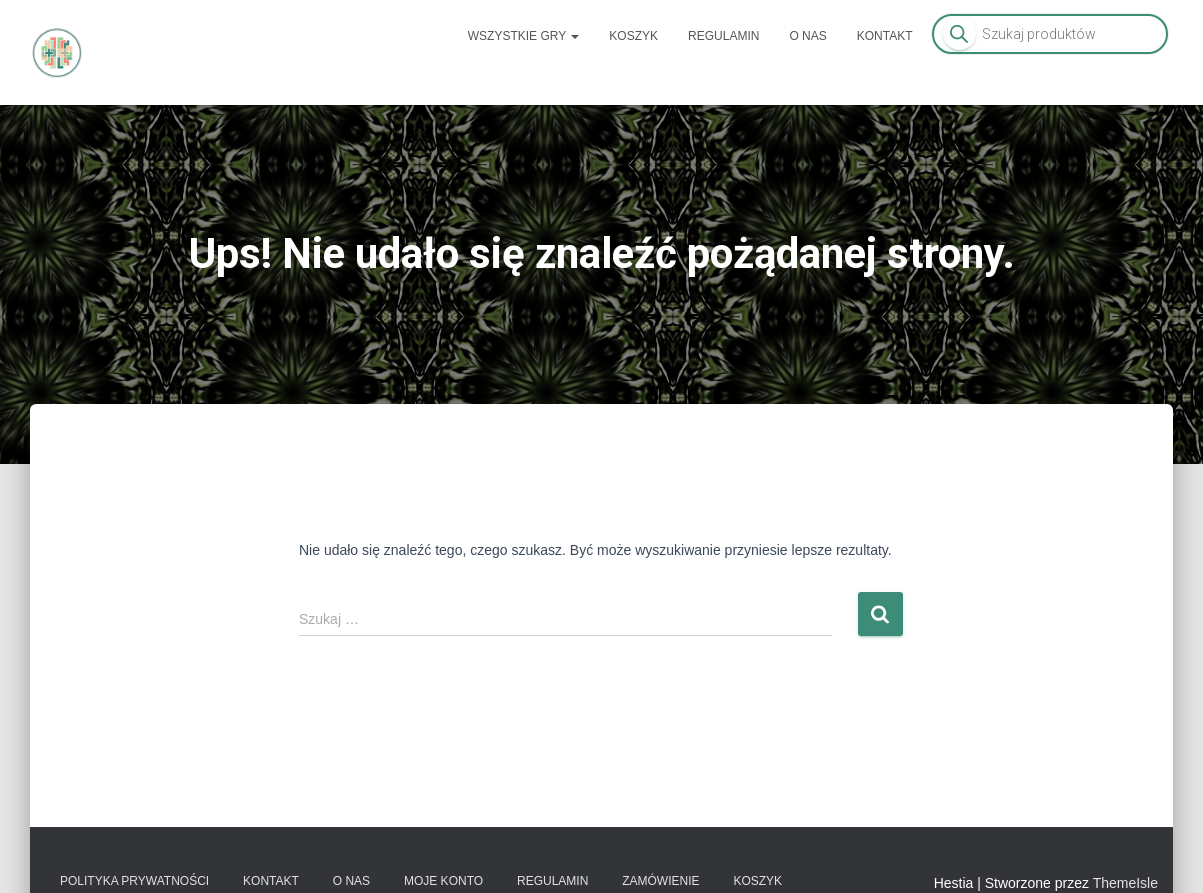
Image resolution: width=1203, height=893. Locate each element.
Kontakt (885, 36)
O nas (807, 36)
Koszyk (633, 36)
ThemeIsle (1125, 883)
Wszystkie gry (524, 36)
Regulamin (723, 36)
